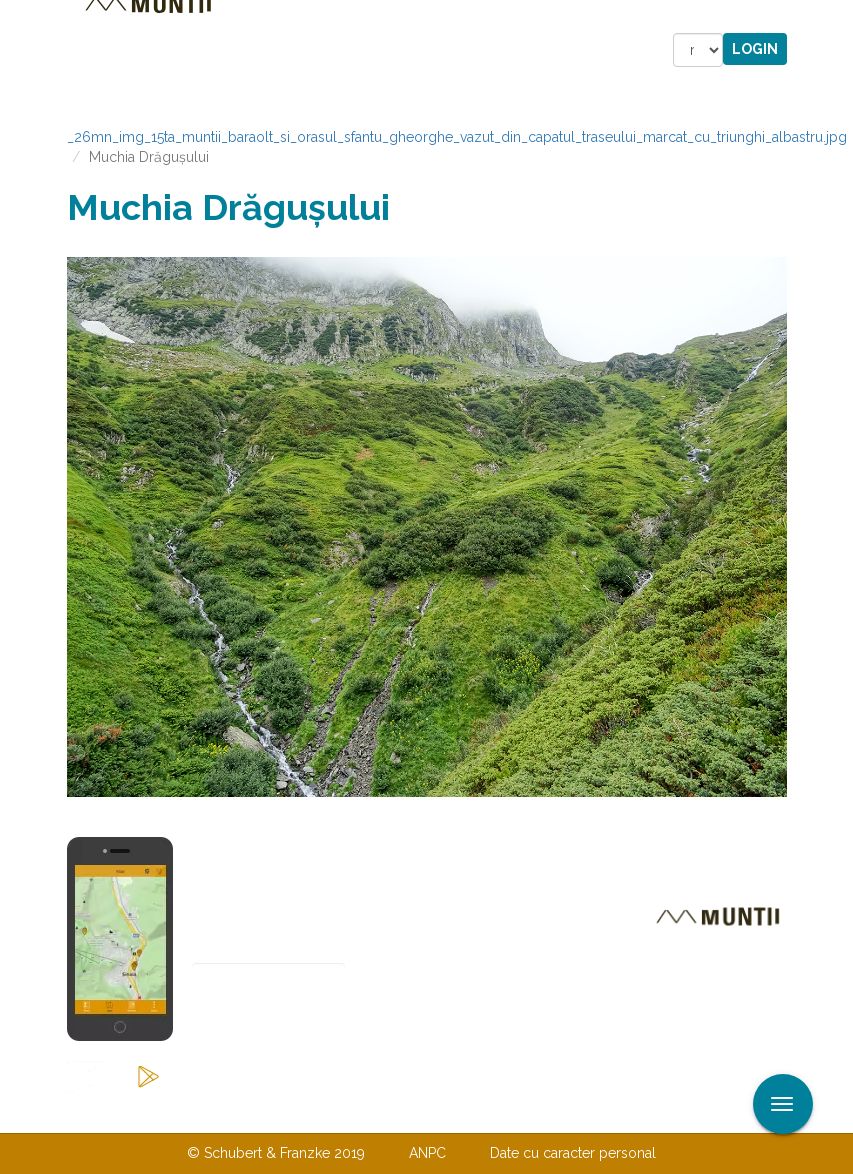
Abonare (257, 1029)
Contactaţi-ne (273, 1112)
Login (755, 49)
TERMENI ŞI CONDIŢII (545, 1112)
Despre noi (396, 1112)
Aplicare (838, 18)
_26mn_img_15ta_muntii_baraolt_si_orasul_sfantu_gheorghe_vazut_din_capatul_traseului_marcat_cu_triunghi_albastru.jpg (457, 137)
